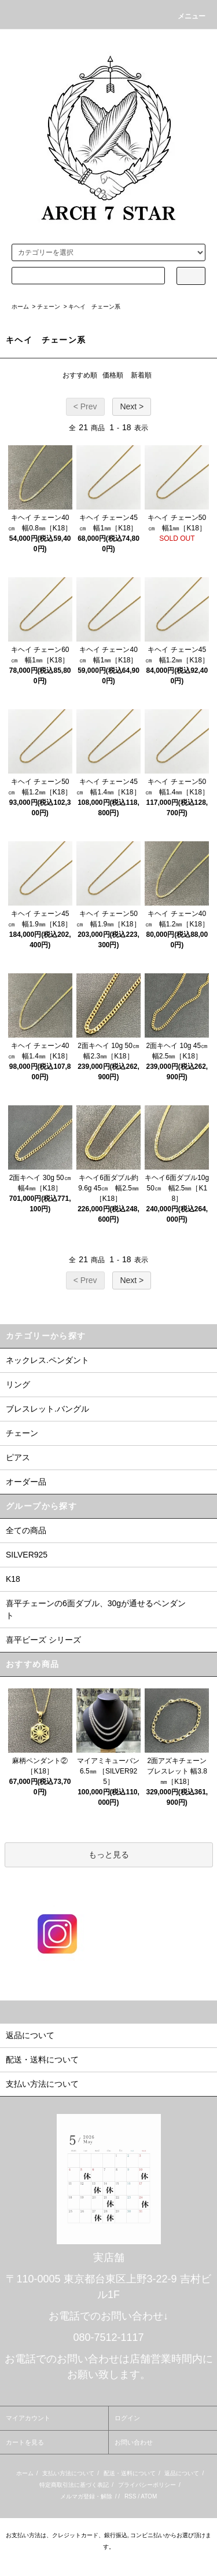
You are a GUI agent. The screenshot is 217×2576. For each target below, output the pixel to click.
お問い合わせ (134, 2442)
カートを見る (25, 2442)
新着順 (141, 375)
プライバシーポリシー (147, 2485)
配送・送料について (130, 2473)
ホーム (20, 306)
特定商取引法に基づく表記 (74, 2485)
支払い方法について (68, 2473)
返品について (181, 2473)
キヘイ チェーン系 (94, 306)
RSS (130, 2496)
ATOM (149, 2496)
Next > (132, 406)
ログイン (127, 2417)
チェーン (48, 306)
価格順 (112, 375)
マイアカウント (28, 2417)
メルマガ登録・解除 (86, 2496)
